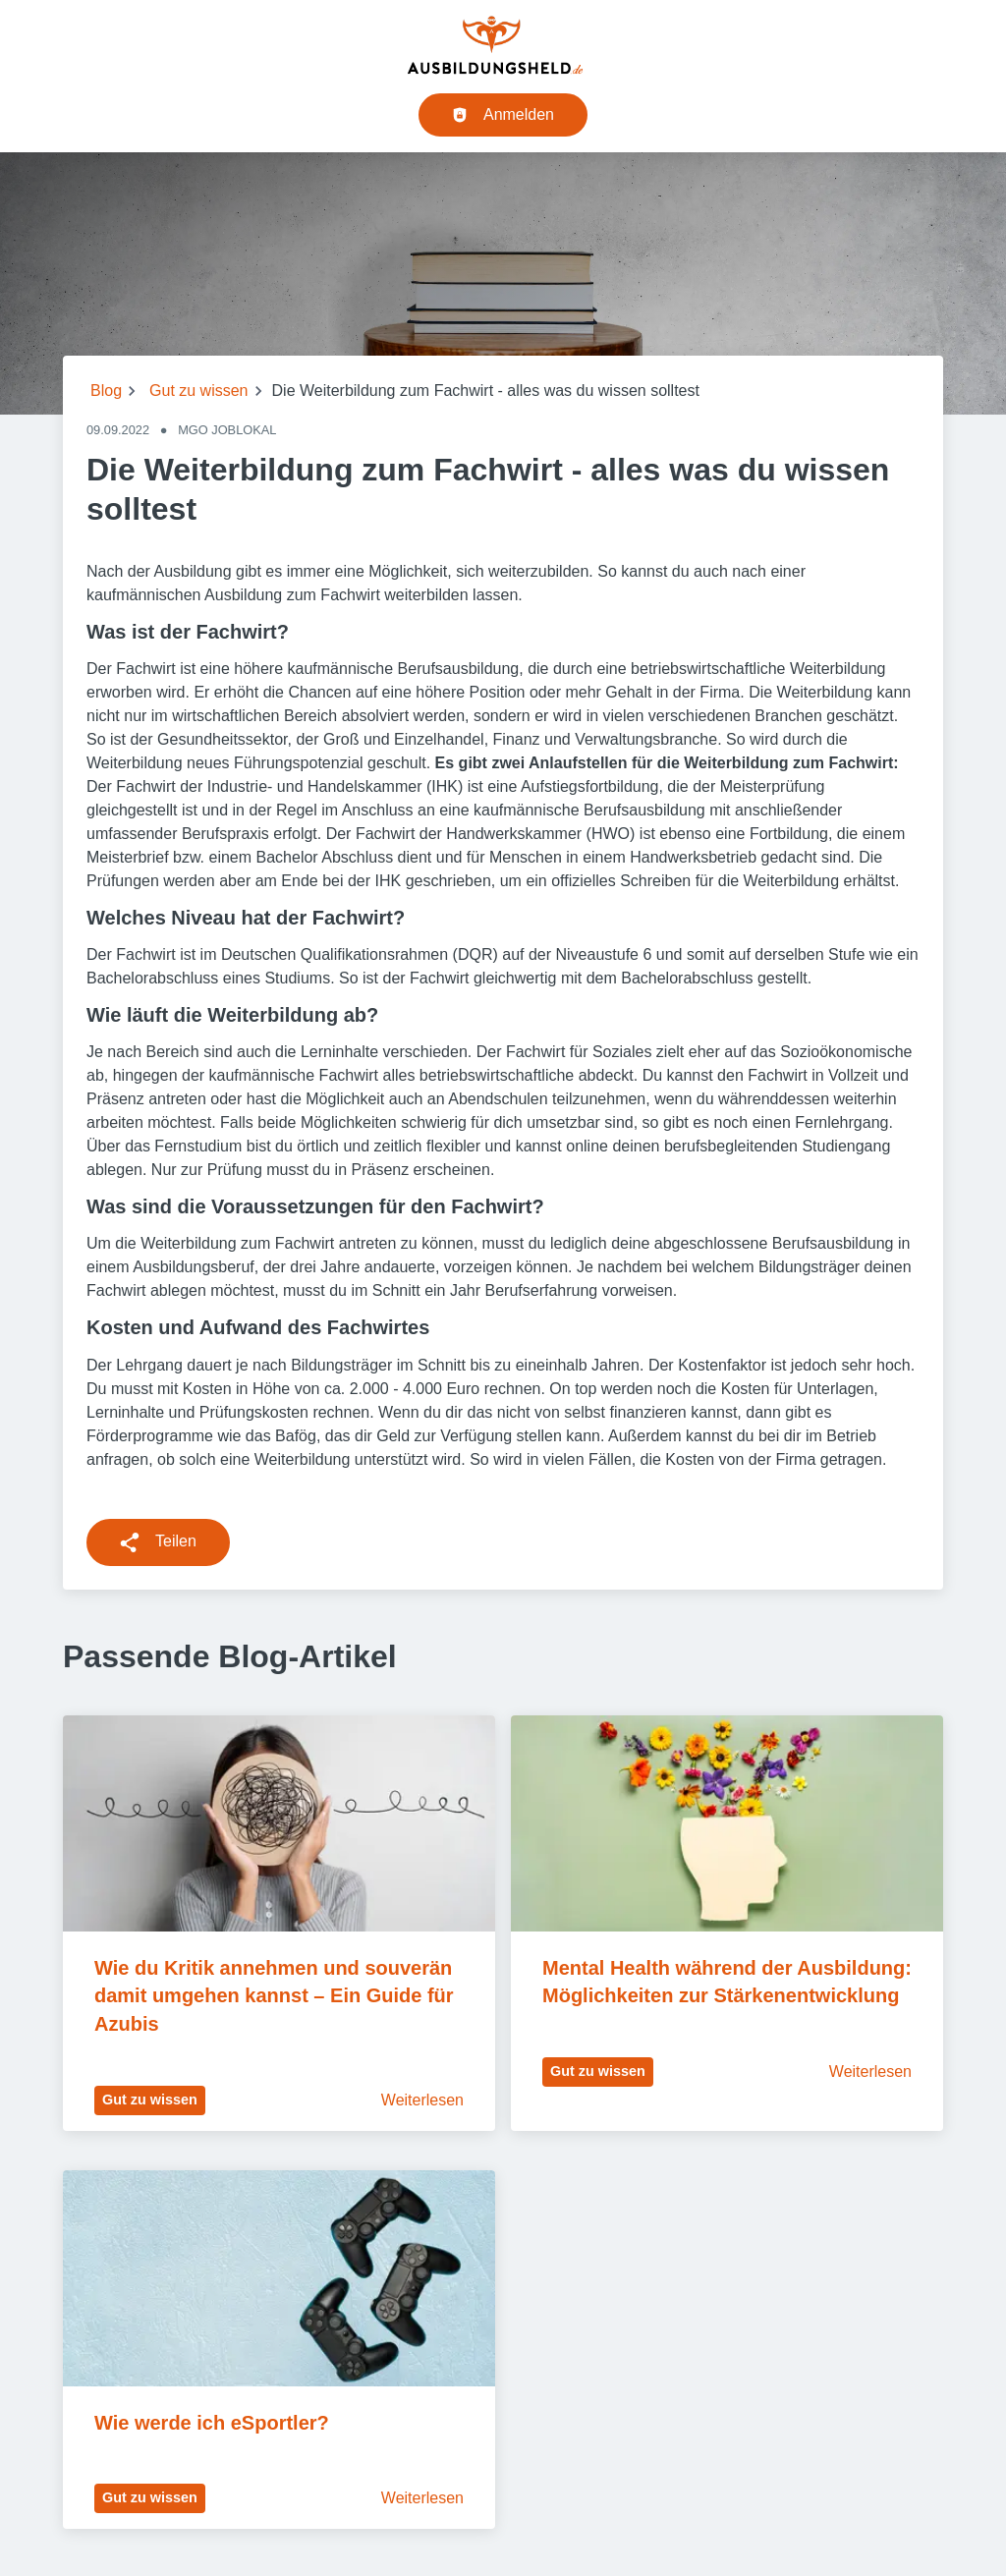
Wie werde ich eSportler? (211, 2423)
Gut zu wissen (198, 390)
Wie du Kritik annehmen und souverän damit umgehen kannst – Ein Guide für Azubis (276, 1996)
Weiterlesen (422, 2100)
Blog (106, 390)
